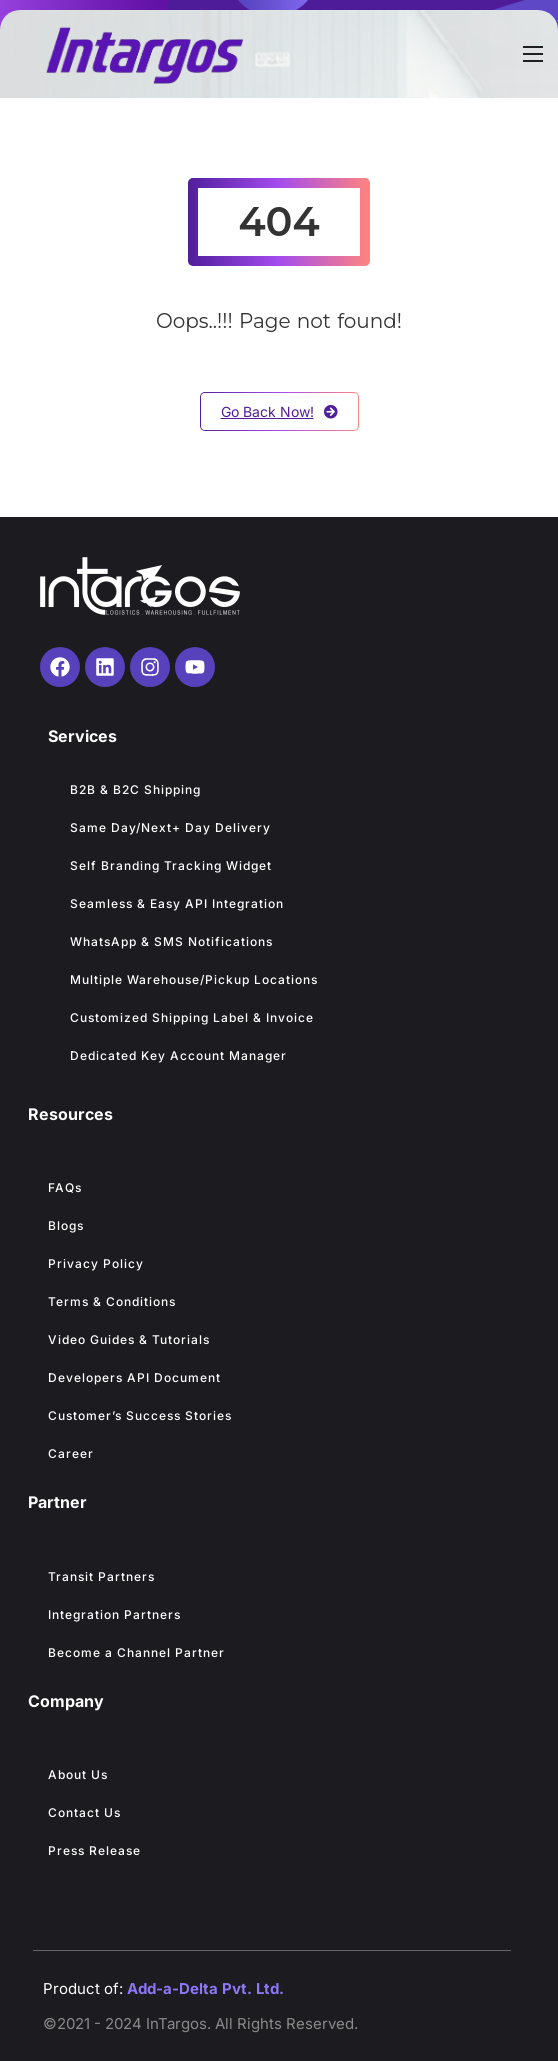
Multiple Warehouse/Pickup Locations (194, 979)
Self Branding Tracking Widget (171, 865)
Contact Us (84, 1812)
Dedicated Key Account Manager (178, 1055)
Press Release (94, 1850)
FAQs (65, 1187)
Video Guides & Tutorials (129, 1339)
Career (71, 1453)
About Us (78, 1774)
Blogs (66, 1225)
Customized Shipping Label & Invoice (192, 1017)
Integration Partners (114, 1614)
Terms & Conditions (112, 1301)
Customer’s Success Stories (140, 1415)
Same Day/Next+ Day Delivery (172, 827)
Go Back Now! (279, 411)
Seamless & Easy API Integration (177, 903)
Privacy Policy (96, 1263)
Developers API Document (134, 1377)
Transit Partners (101, 1576)
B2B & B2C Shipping (135, 789)
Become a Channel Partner (136, 1652)
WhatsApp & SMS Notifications (171, 941)
